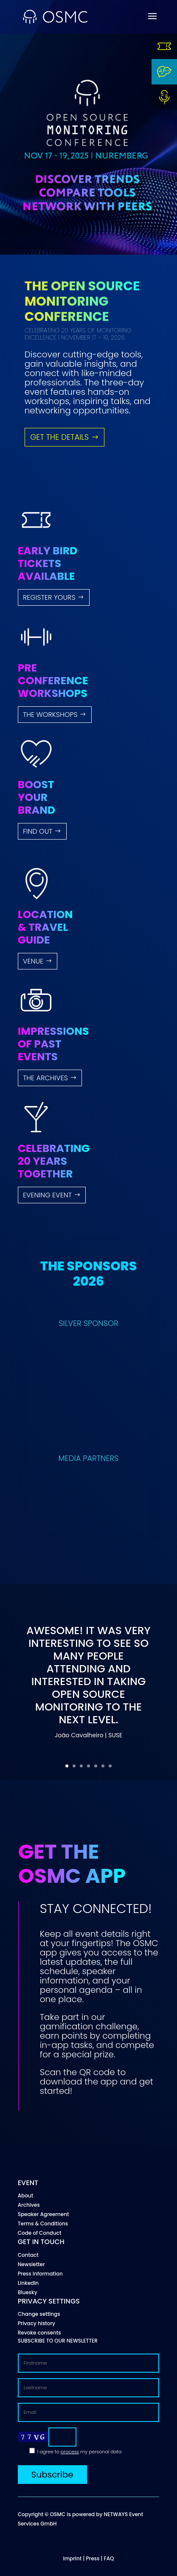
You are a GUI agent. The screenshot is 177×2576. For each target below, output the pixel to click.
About (25, 2195)
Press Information (40, 2273)
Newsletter (31, 2264)
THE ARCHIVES (45, 1078)
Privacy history (36, 2323)
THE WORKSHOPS (50, 714)
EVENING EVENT (47, 1195)
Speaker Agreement (43, 2214)
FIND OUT (38, 831)
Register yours (49, 597)
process (70, 2451)
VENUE (33, 961)
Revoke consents (39, 2332)
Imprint (72, 2558)
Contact (28, 2255)
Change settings (39, 2314)
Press (92, 2558)
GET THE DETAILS (59, 437)
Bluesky (27, 2292)
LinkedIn (28, 2283)
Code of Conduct (40, 2232)
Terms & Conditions (43, 2223)
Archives (29, 2204)
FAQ (109, 2558)
